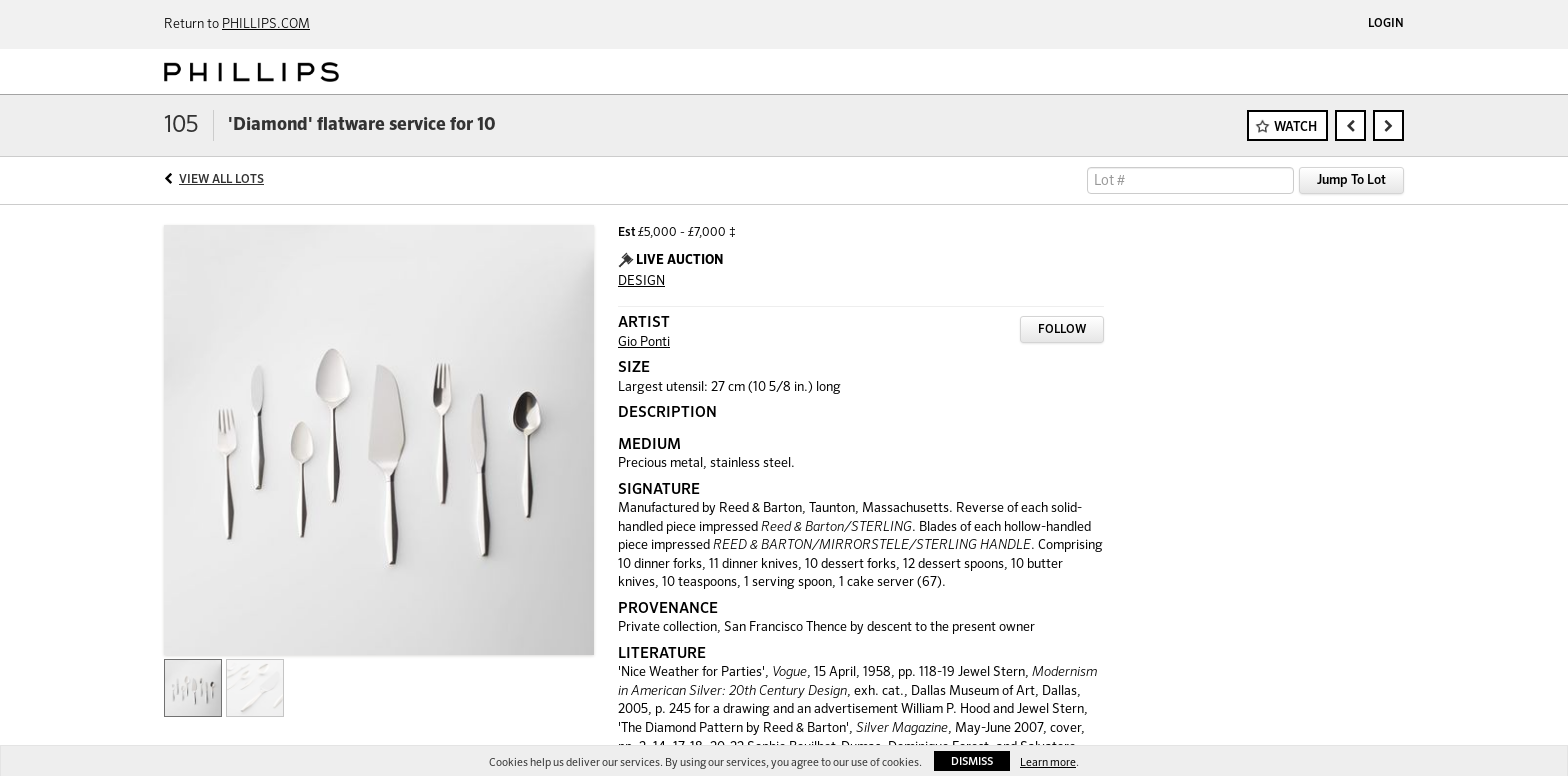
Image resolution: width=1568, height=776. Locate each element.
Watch (1295, 127)
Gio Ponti (644, 342)
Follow (1062, 330)
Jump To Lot (1351, 180)
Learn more (1048, 762)
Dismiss (972, 761)
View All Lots (221, 180)
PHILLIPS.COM (266, 24)
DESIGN (641, 281)
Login (1386, 24)
